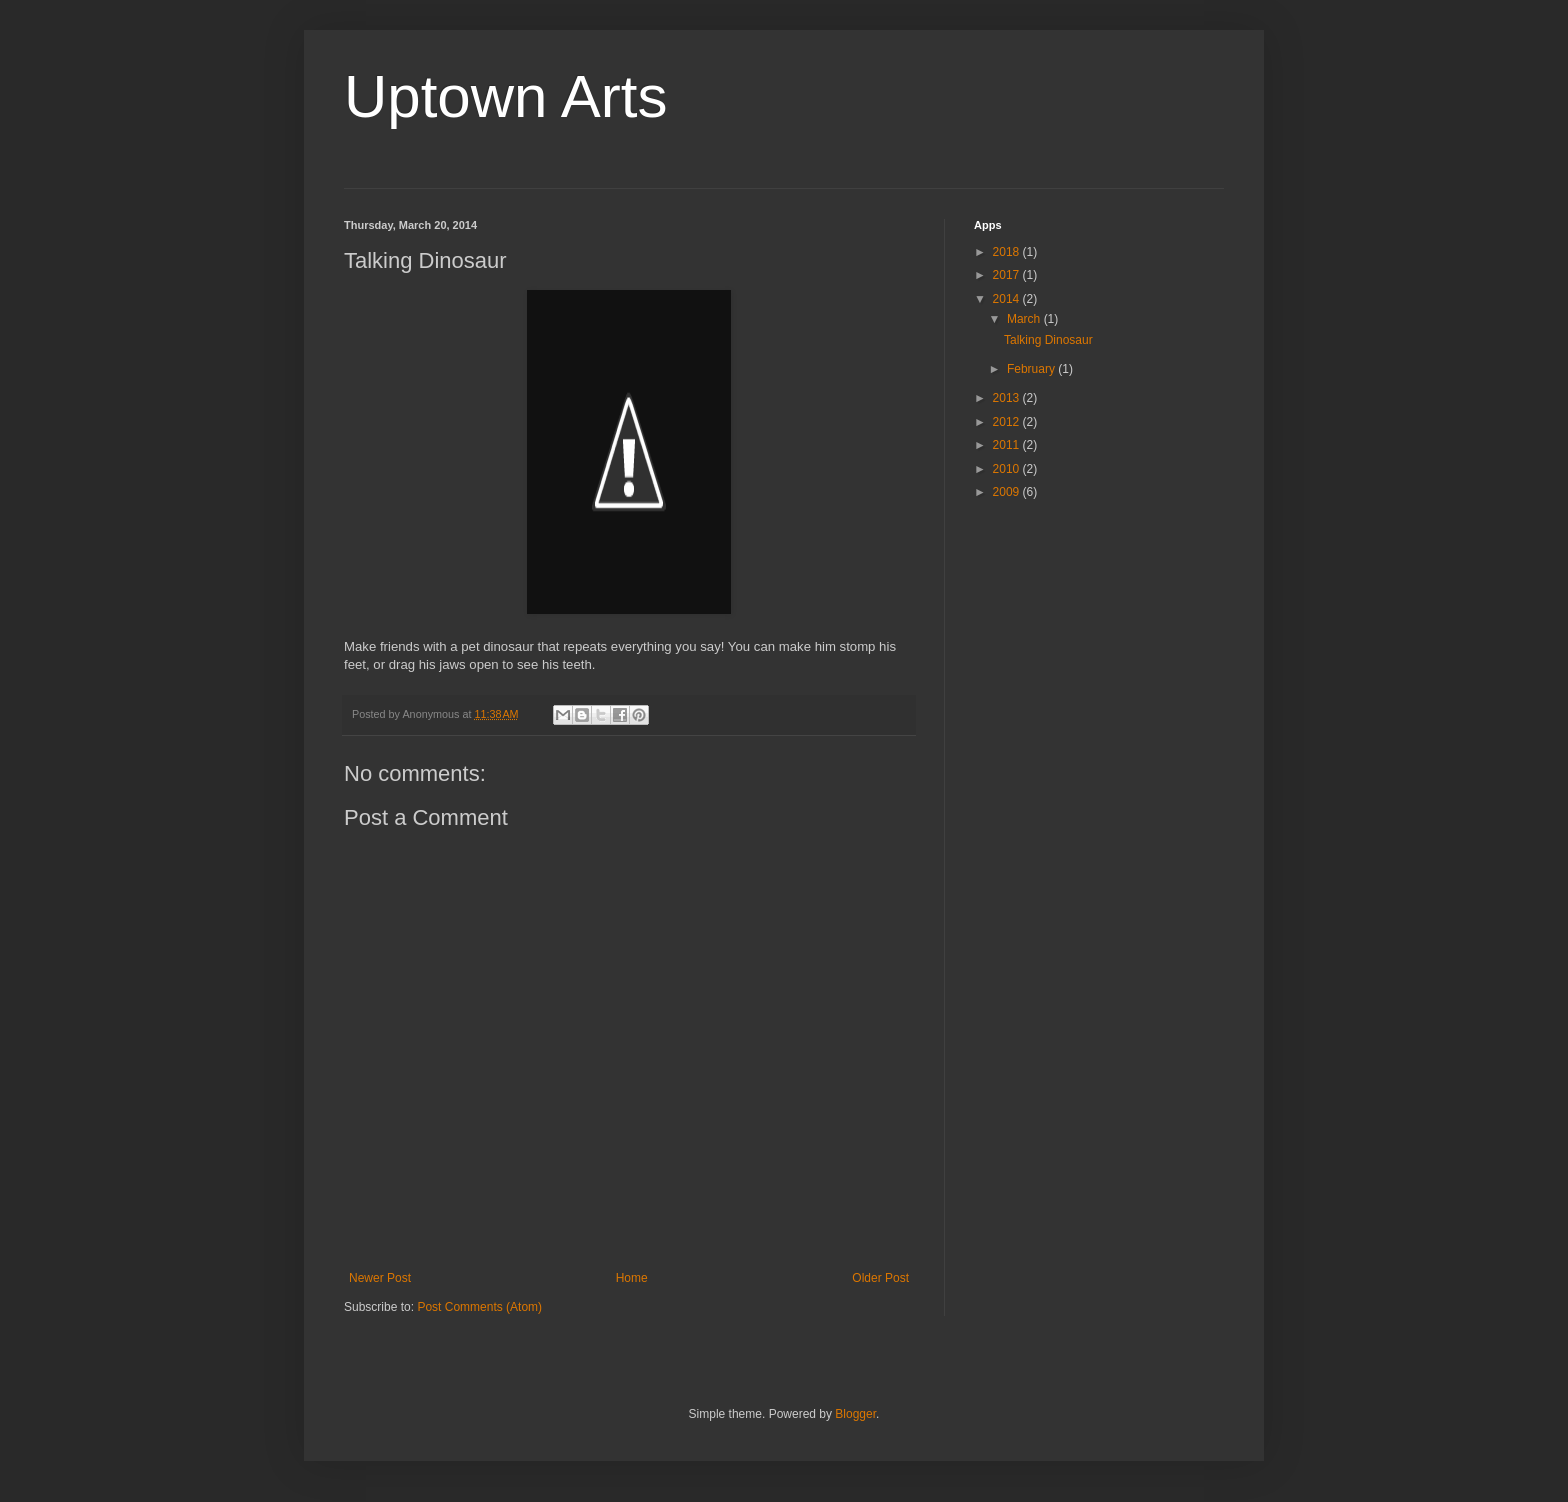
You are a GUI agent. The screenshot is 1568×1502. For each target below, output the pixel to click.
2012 (1008, 422)
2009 (1008, 492)
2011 (1008, 445)
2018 (1008, 252)
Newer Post (380, 1278)
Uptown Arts (505, 96)
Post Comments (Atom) (479, 1307)
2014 (1008, 299)
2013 (1008, 398)
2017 (1008, 275)
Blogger (855, 1414)
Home (632, 1278)
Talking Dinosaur (1048, 340)
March (1025, 319)
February (1032, 369)
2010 (1008, 469)
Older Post (880, 1278)
